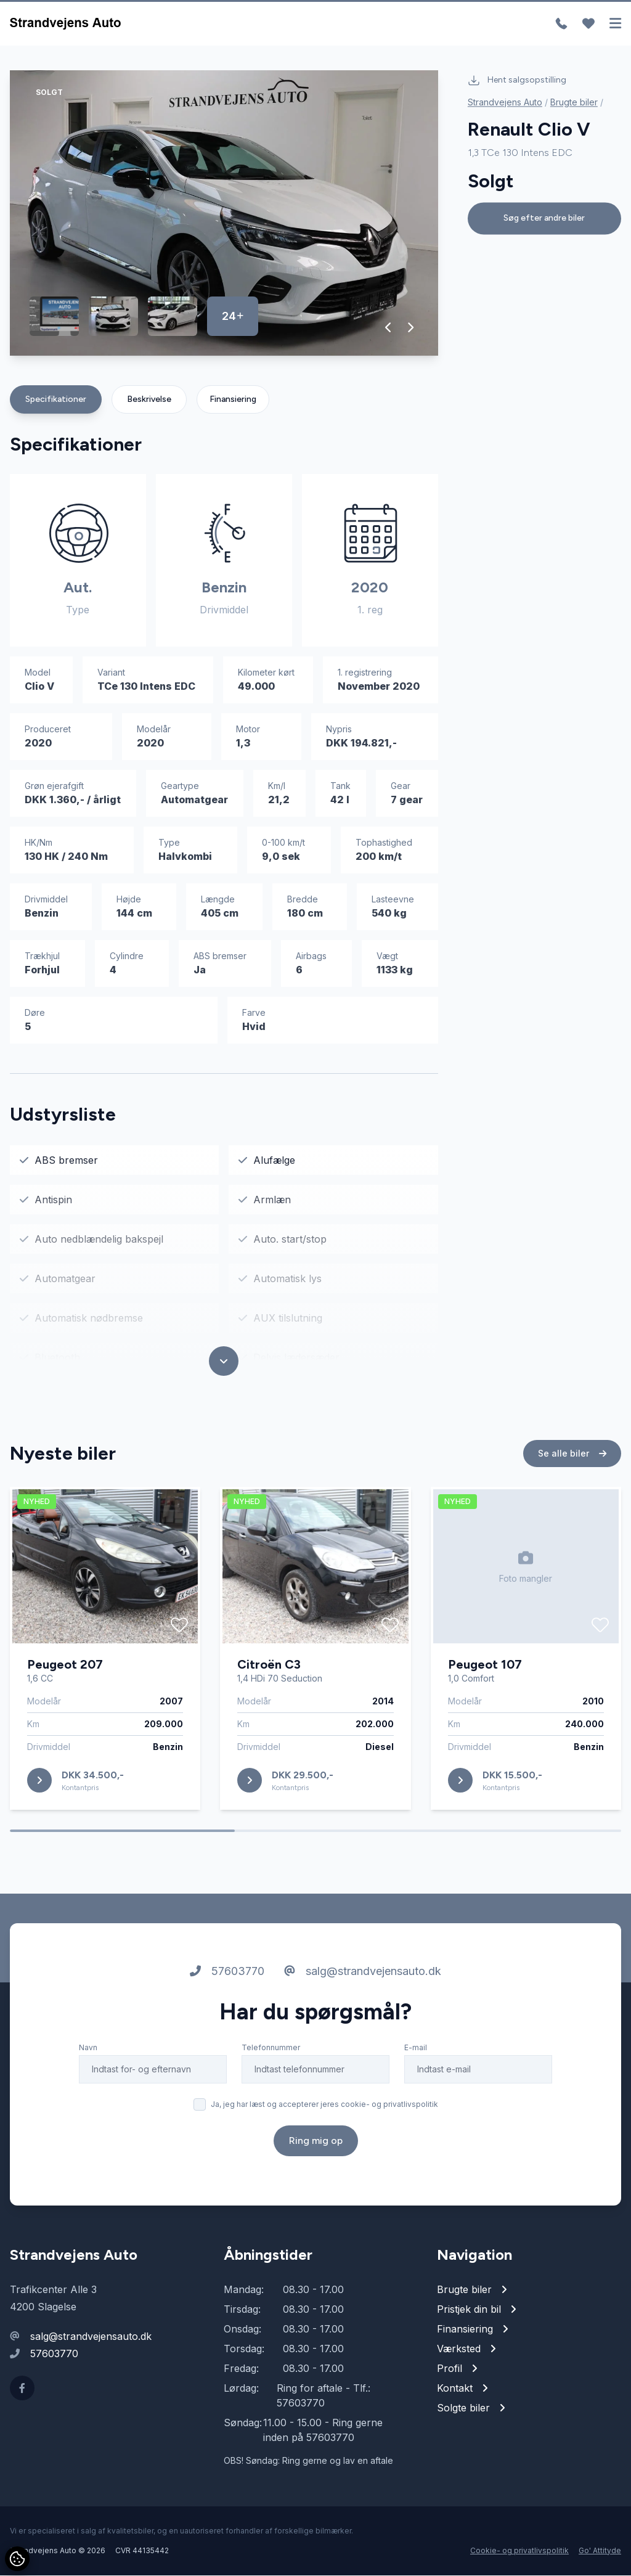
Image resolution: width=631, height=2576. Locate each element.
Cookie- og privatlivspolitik (519, 2551)
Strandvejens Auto (505, 102)
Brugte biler (574, 102)
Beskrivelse (149, 400)
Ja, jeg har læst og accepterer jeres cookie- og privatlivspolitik (324, 2104)
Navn (88, 2048)
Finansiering (233, 400)
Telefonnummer (271, 2048)
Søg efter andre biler (544, 218)
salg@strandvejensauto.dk (362, 1971)
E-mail (415, 2048)
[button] (388, 328)
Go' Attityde (600, 2551)
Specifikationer (55, 400)
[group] (224, 213)
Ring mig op (316, 2141)
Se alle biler (572, 1454)
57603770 (227, 1971)
